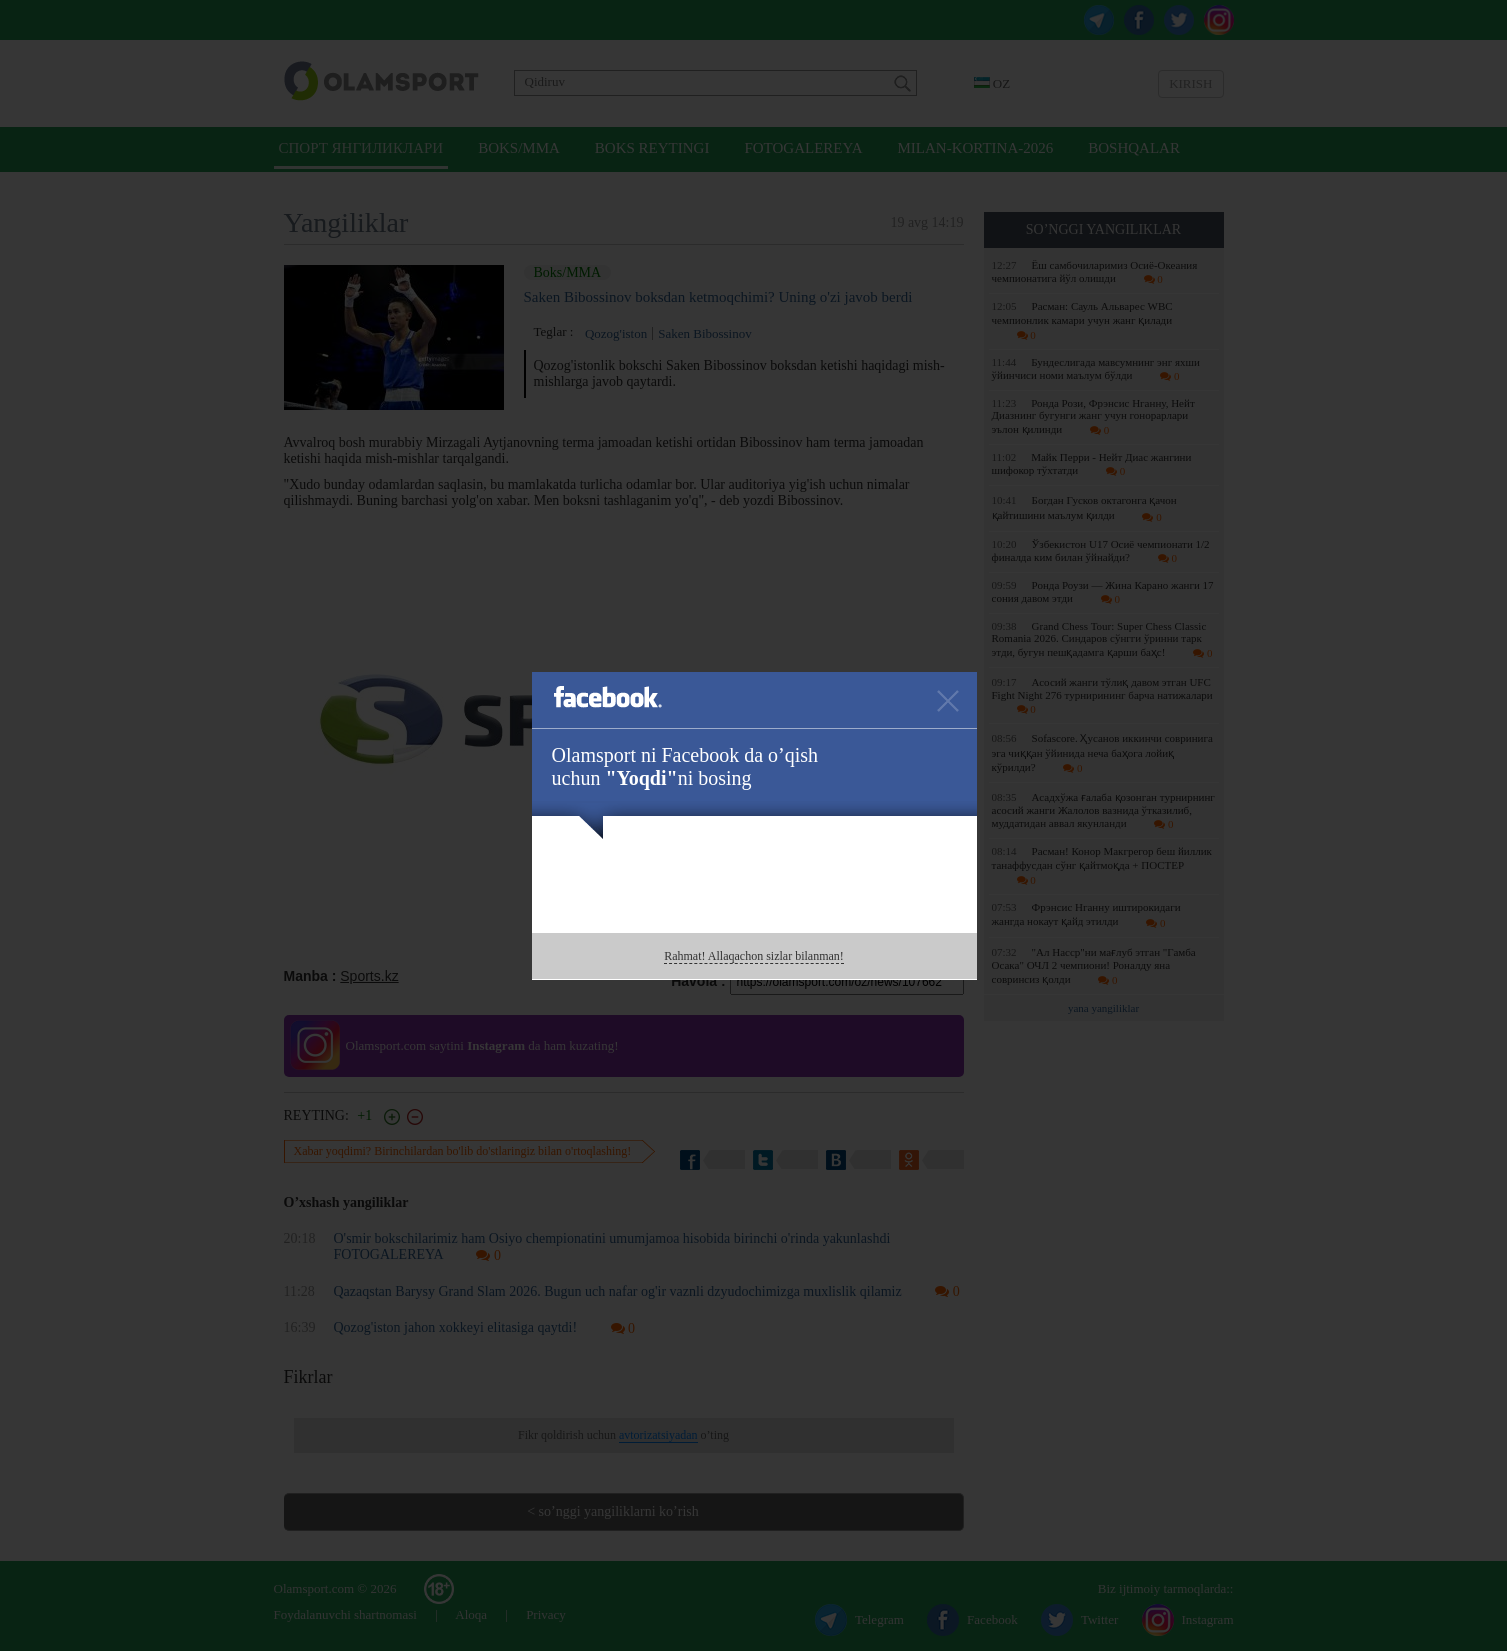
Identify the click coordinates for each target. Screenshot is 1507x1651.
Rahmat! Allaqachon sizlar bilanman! (754, 956)
